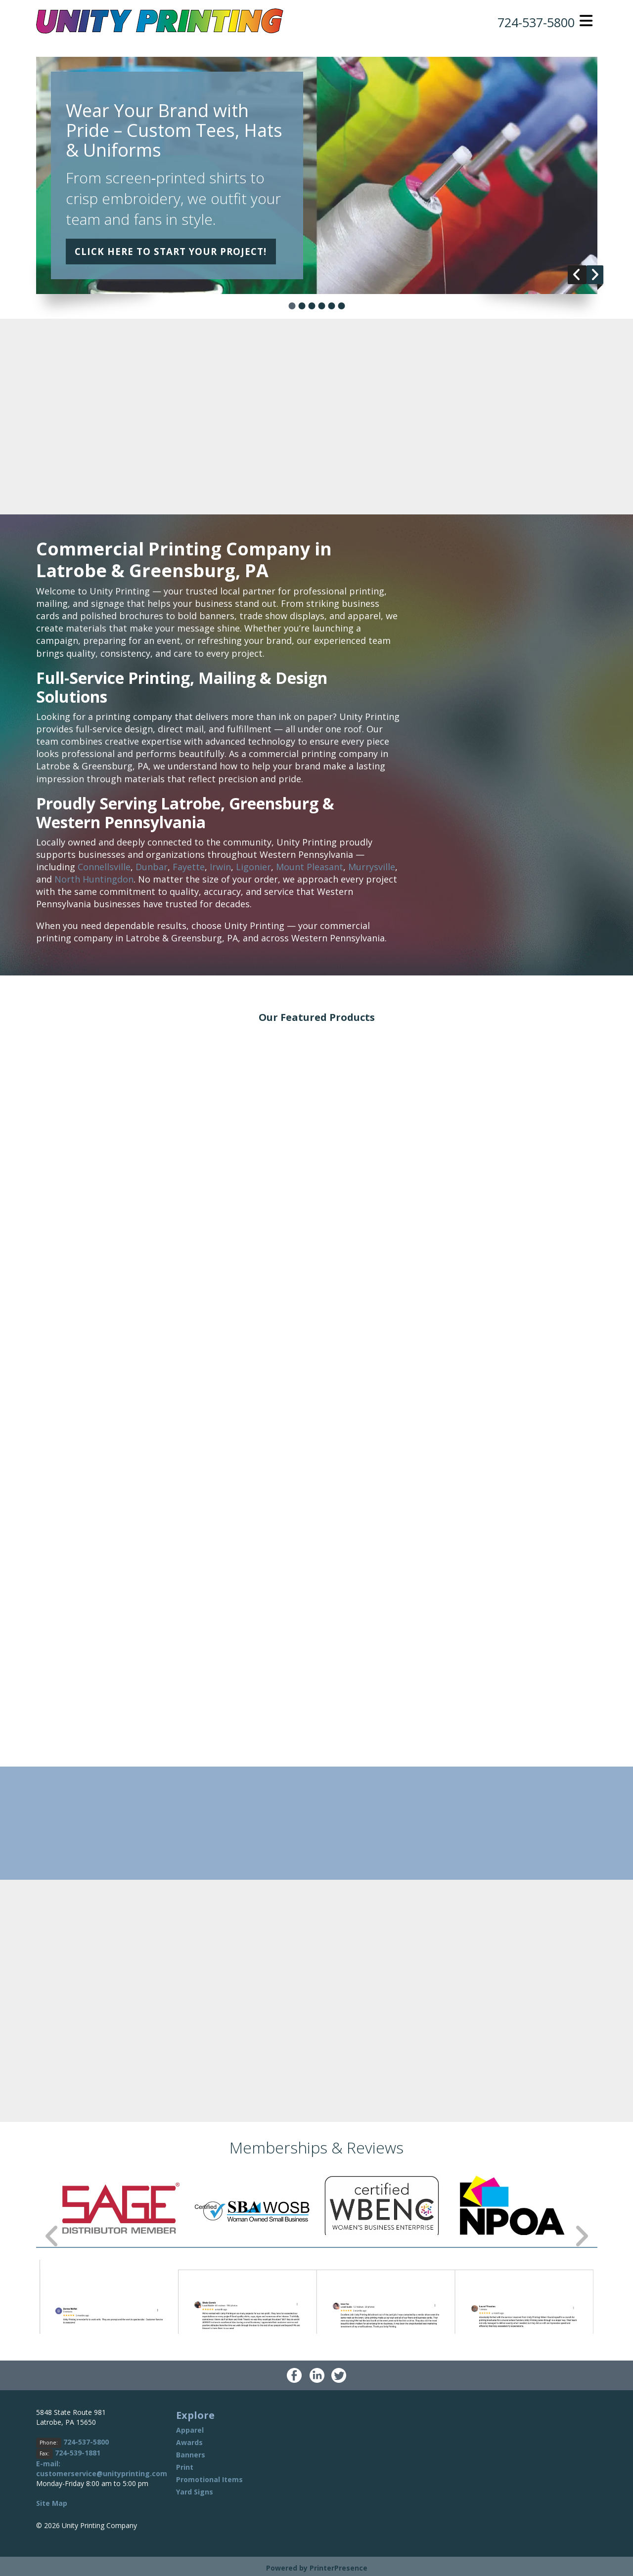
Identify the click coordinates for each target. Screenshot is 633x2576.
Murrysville (371, 867)
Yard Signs (194, 2491)
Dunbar (152, 867)
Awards (189, 2442)
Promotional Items (209, 2479)
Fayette (189, 867)
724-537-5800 (531, 21)
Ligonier (253, 867)
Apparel (190, 2430)
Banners (190, 2454)
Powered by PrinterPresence (316, 2568)
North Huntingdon (94, 879)
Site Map (51, 2503)
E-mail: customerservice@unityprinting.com (101, 2468)
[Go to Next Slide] (581, 2236)
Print (184, 2467)
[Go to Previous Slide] (52, 2236)
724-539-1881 (77, 2452)
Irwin (220, 867)
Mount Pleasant (309, 867)
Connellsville (104, 867)
